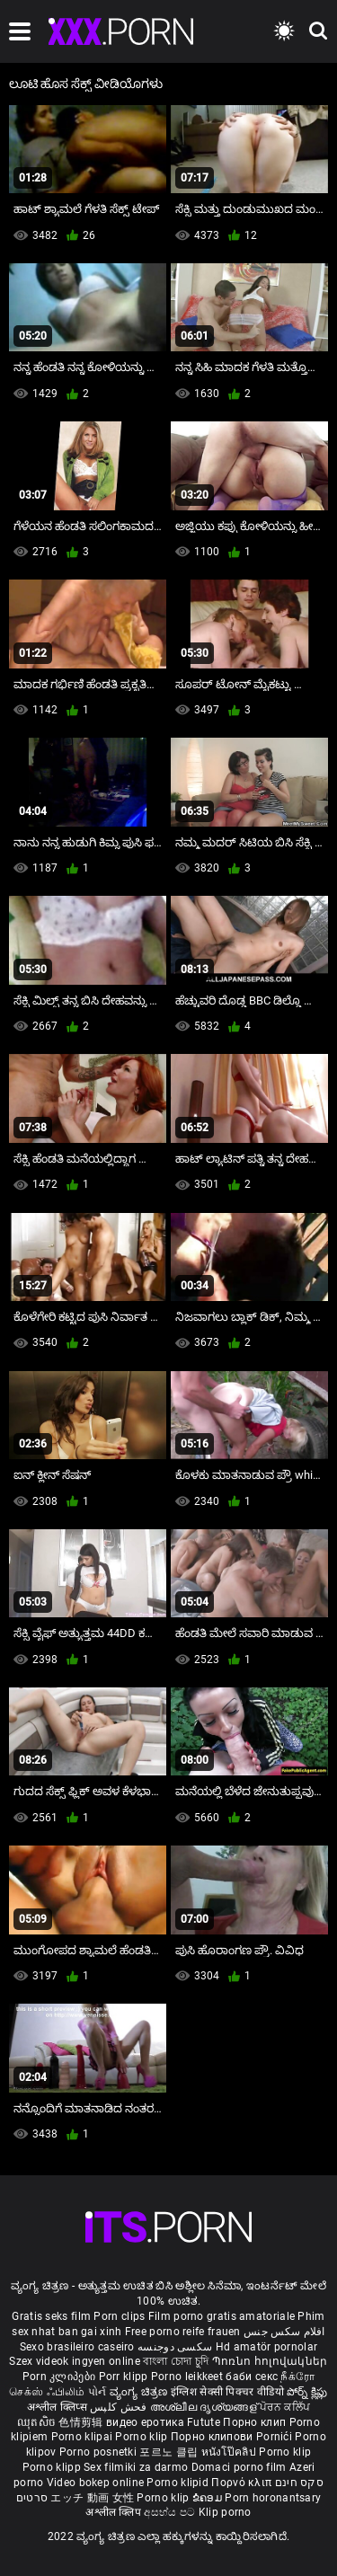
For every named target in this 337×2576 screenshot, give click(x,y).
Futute (203, 2422)
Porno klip (142, 2436)
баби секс (252, 2376)
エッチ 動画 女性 (92, 2498)
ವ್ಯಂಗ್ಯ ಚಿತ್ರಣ (140, 2392)
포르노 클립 (169, 2452)
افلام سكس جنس (284, 2331)
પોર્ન (97, 2392)
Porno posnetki (99, 2452)
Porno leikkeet (188, 2376)
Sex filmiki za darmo (136, 2467)
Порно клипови (213, 2436)
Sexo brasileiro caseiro (77, 2347)
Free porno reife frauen (183, 2331)
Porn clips (120, 2316)
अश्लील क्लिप (114, 2512)
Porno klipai (83, 2436)
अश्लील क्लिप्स (58, 2407)
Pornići (275, 2436)
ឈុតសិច (38, 2422)
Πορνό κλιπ (242, 2482)
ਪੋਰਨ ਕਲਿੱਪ (285, 2407)
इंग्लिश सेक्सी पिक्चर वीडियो (227, 2392)
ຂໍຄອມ (209, 2498)
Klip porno (225, 2512)
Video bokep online (95, 2482)
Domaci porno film (239, 2467)
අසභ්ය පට (171, 2512)
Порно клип (255, 2422)
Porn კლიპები (60, 2376)
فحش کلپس (120, 2407)
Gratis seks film (51, 2316)
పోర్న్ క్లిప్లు (307, 2392)
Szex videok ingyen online (74, 2361)
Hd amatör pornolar (266, 2347)
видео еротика (145, 2422)
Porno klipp (53, 2467)
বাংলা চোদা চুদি (175, 2361)
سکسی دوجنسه (174, 2347)
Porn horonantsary (273, 2498)
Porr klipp (125, 2376)
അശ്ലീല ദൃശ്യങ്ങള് (205, 2407)
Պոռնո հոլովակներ (270, 2361)
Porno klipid (178, 2482)
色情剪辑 (82, 2422)
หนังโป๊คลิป (230, 2452)
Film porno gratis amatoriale (221, 2316)
